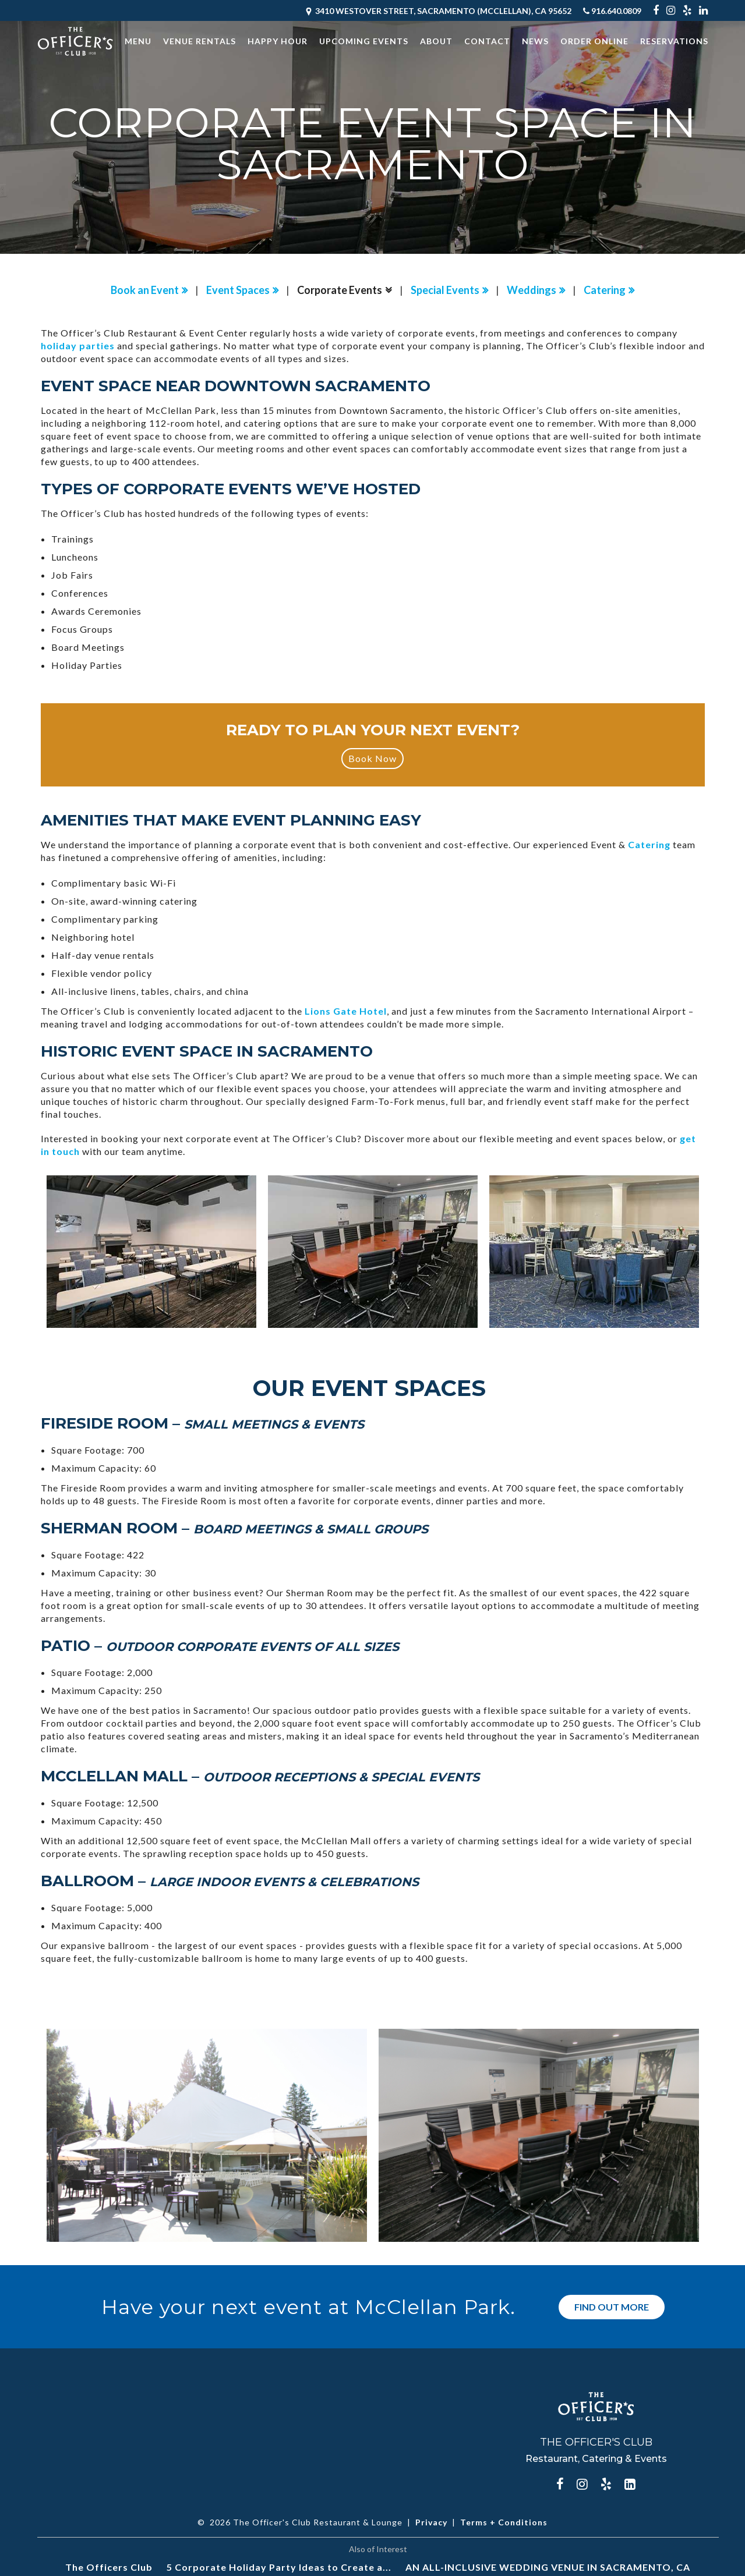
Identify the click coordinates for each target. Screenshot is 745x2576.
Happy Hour (278, 41)
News (535, 41)
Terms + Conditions (504, 2522)
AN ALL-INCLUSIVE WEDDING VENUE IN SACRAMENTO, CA (547, 2566)
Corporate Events (339, 290)
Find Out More (611, 2306)
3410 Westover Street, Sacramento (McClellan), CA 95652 (437, 11)
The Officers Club (109, 2566)
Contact (487, 41)
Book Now (372, 758)
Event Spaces (238, 290)
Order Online (594, 41)
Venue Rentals (199, 41)
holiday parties (78, 345)
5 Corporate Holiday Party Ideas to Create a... (279, 2566)
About (436, 41)
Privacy (431, 2522)
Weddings (531, 290)
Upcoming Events (363, 41)
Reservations (674, 41)
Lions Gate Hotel (346, 1010)
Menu (138, 41)
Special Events (445, 290)
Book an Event (145, 290)
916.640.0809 (612, 11)
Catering (605, 290)
